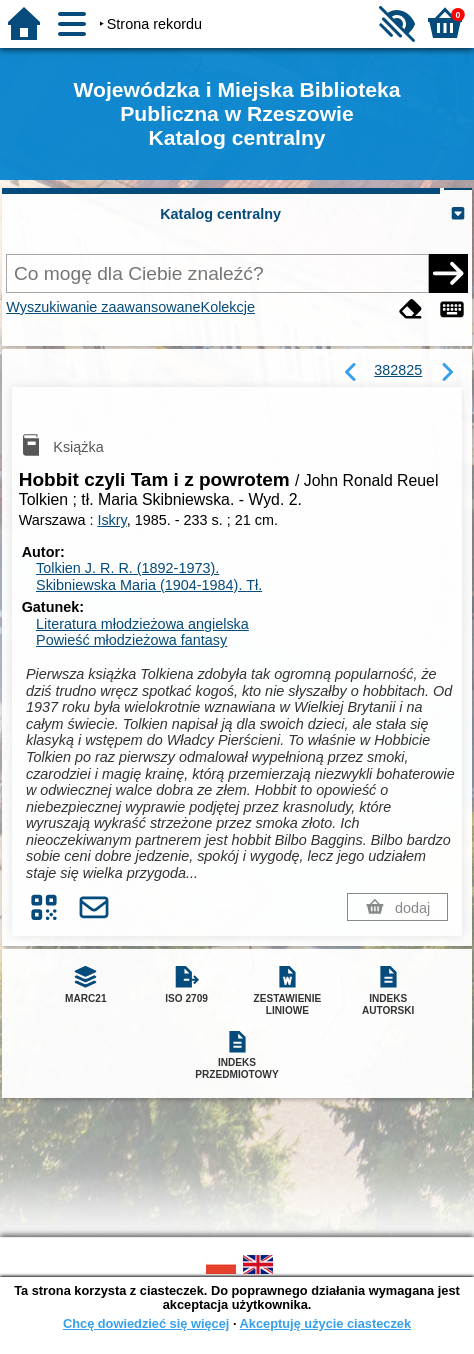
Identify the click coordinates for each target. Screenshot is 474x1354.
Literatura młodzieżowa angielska (142, 624)
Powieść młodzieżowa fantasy (131, 640)
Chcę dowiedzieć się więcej (146, 1323)
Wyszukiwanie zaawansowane (103, 307)
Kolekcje (228, 307)
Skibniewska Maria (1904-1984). (149, 585)
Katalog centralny (220, 214)
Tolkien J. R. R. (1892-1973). (127, 568)
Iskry (111, 520)
